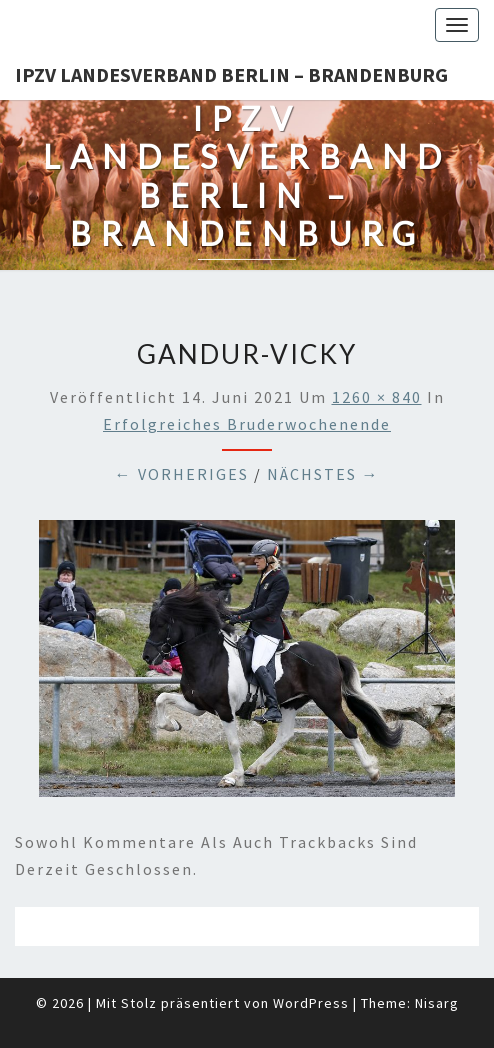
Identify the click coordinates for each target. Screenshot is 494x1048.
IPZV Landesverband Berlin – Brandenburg (231, 74)
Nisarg (437, 1003)
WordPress (311, 1003)
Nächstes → (323, 474)
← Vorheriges (182, 474)
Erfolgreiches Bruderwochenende (247, 424)
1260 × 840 (377, 397)
